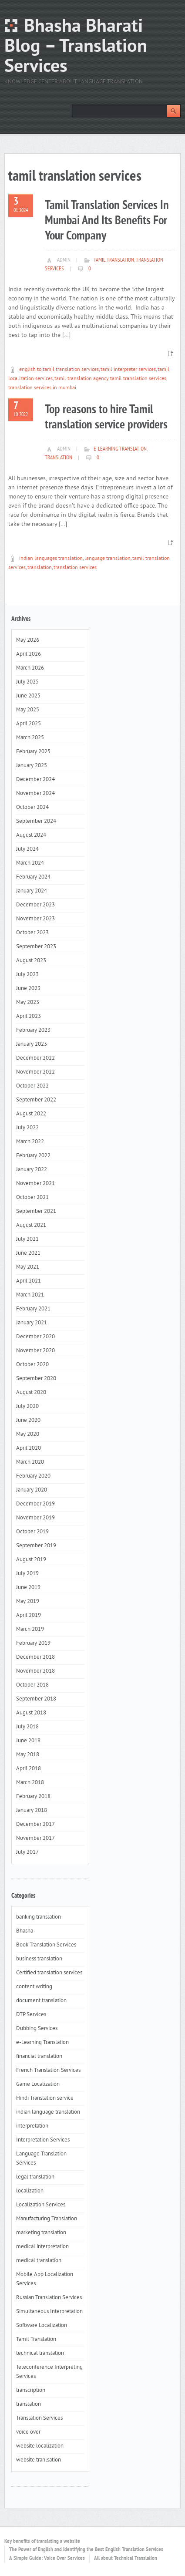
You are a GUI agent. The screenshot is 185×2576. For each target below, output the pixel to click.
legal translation (35, 2177)
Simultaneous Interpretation (49, 2311)
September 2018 (36, 1699)
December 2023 (35, 905)
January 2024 (31, 891)
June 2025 (28, 696)
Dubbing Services (36, 2028)
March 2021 (30, 1295)
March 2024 (30, 863)
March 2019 (30, 1629)
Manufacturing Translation (46, 2219)
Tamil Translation (114, 260)
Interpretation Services (43, 2140)
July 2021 (27, 1239)
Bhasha (24, 1931)
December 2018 (35, 1657)
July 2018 (27, 1727)
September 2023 (36, 946)
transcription (30, 2390)
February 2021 (33, 1309)
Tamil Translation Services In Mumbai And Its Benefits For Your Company (107, 221)
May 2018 (27, 1754)
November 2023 (35, 919)
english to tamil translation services (59, 370)
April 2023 (28, 1016)
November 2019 (35, 1518)
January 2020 (31, 1490)
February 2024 (33, 877)
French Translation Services (48, 2070)
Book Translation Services (46, 1945)
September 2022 (36, 1100)
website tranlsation (38, 2460)
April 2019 (28, 1615)
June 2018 (28, 1741)
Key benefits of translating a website (42, 2541)
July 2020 (27, 1406)
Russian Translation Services (49, 2297)
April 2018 (28, 1768)
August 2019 (31, 1559)
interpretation (32, 2126)
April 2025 (28, 724)
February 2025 (33, 751)
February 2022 (33, 1155)
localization (30, 2191)
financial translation (39, 2056)
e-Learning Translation (120, 449)
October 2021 (32, 1197)
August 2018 (31, 1713)
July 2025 (27, 682)
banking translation (38, 1917)
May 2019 (27, 1601)
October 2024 (32, 807)
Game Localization (38, 2084)
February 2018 (33, 1796)
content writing (34, 1986)
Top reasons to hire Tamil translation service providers (106, 417)
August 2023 (31, 960)
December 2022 (35, 1058)
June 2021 (28, 1253)
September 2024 (36, 821)
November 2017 (35, 1838)
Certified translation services (49, 1973)
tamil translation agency (81, 379)
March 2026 (30, 668)
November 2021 (35, 1183)
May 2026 (27, 640)
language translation (107, 559)
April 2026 (28, 654)
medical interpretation (42, 2246)
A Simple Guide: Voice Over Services (47, 2558)
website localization (40, 2446)
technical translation (40, 2353)
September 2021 (36, 1211)
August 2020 (31, 1392)
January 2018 (31, 1810)
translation (58, 458)
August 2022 (31, 1114)
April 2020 (28, 1448)
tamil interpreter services (128, 370)
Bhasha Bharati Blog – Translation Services (75, 47)
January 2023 (31, 1044)
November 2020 (35, 1350)
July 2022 (27, 1128)
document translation (41, 2000)
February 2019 (33, 1643)
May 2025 (27, 710)
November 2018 (35, 1671)
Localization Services (40, 2205)
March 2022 (30, 1141)
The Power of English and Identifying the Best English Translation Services (86, 2549)
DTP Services (31, 2014)
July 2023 (27, 974)
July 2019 (27, 1573)
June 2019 (28, 1587)
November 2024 (35, 793)
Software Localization (41, 2325)
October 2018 (32, 1685)
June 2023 (28, 988)
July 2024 (27, 849)
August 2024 (31, 835)
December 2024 (35, 779)
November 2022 (35, 1072)
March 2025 (30, 737)
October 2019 (32, 1532)
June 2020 (28, 1420)
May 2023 (27, 1002)
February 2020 (33, 1476)
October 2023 (32, 932)
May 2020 (27, 1434)
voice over (28, 2432)
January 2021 (31, 1323)
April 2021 (28, 1281)
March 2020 (30, 1462)
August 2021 (31, 1225)
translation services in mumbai (42, 388)
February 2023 (33, 1030)
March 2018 (30, 1782)
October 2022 (32, 1086)
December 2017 (35, 1824)
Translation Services (39, 2418)
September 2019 (36, 1545)
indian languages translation (51, 559)
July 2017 (27, 1852)
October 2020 (32, 1364)
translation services (75, 568)
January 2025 (31, 765)
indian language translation (48, 2112)
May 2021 (27, 1267)
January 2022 (31, 1169)
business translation (39, 1959)
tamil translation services (138, 379)
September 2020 (36, 1378)
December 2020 (35, 1336)
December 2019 (35, 1504)
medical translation (38, 2260)
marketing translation (41, 2232)
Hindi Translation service (45, 2098)
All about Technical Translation (125, 2558)
